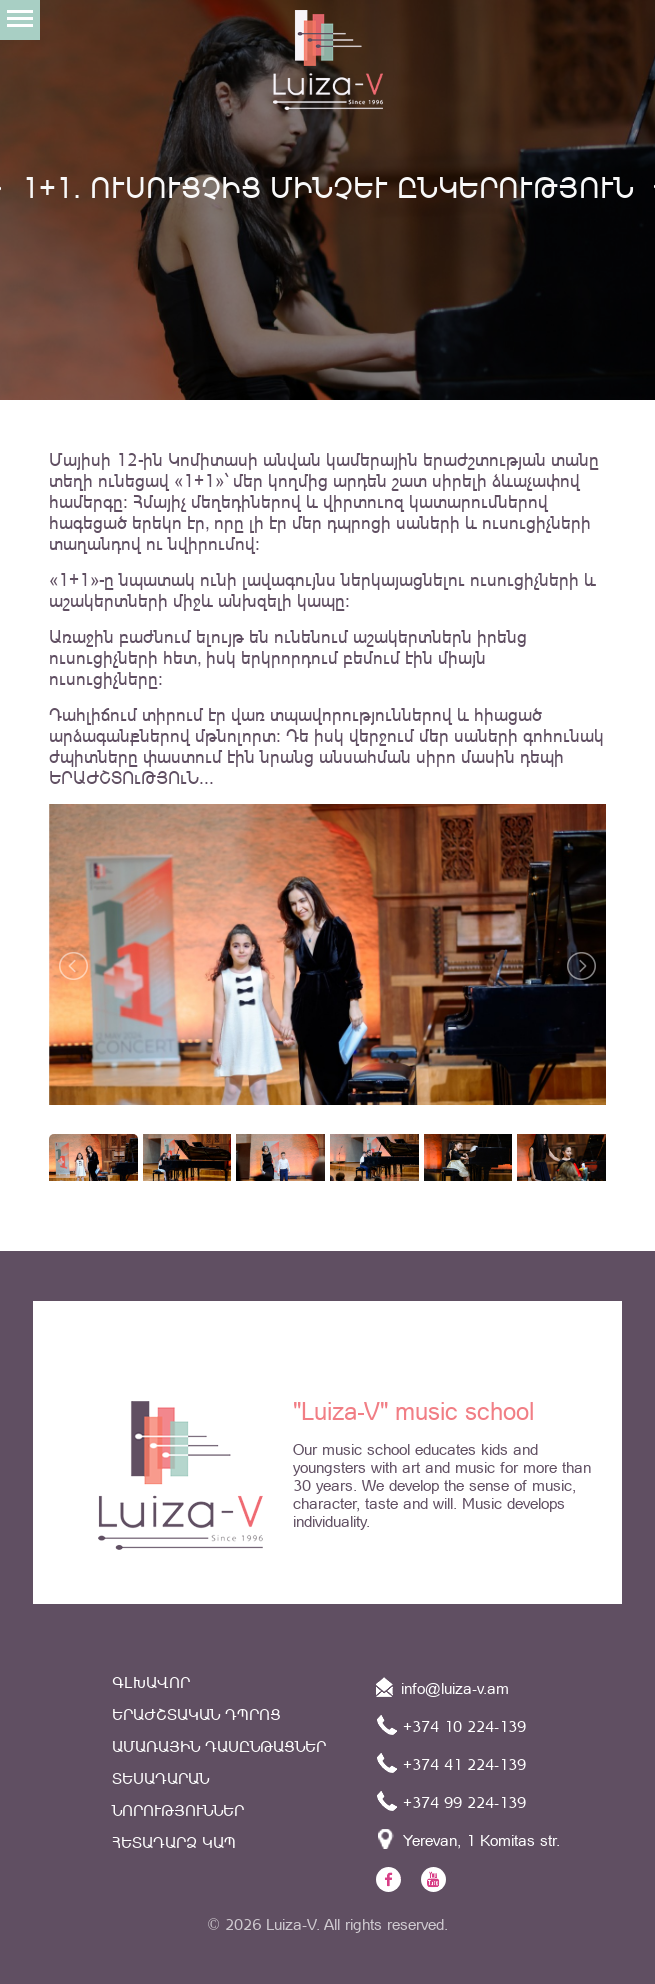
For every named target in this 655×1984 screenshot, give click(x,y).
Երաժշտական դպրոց (196, 1714)
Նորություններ (178, 1810)
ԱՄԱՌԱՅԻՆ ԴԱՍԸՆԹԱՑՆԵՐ (219, 1746)
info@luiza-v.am (442, 1687)
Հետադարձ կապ (174, 1842)
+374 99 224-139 (451, 1801)
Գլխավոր (151, 1682)
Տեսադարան (160, 1778)
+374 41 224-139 (451, 1763)
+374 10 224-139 (451, 1725)
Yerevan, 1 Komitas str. (468, 1839)
